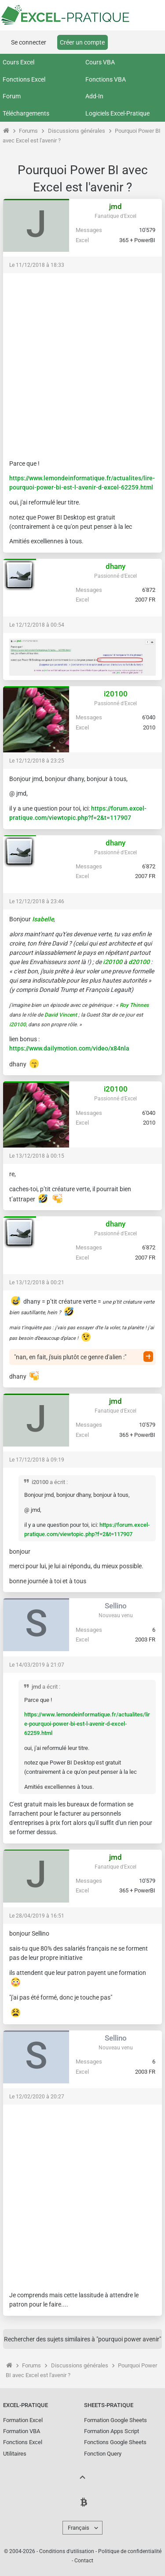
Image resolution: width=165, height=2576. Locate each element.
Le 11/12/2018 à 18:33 (36, 265)
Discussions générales (76, 130)
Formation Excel (23, 2420)
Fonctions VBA (105, 79)
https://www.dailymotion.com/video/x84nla (69, 1048)
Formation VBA (21, 2431)
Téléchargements (26, 113)
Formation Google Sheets (115, 2420)
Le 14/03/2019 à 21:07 (36, 1665)
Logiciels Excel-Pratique (117, 113)
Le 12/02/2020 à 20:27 (36, 2097)
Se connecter (28, 42)
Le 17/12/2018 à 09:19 (36, 1460)
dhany (115, 566)
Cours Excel (18, 62)
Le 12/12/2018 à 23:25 (36, 761)
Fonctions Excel (24, 79)
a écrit (57, 1482)
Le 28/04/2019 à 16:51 (36, 1916)
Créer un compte (82, 42)
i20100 (116, 693)
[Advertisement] (82, 362)
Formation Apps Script (111, 2431)
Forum (12, 96)
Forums (28, 130)
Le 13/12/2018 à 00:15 (36, 1156)
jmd (115, 206)
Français (78, 2527)
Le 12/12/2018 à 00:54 (36, 625)
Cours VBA (100, 62)
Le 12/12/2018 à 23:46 (36, 901)
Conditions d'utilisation (66, 2551)
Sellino (116, 1605)
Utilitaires (14, 2453)
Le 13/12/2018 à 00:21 (36, 1282)
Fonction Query (102, 2453)
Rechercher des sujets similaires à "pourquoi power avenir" (82, 2339)
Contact (83, 2560)
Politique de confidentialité (129, 2551)
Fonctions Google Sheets (115, 2442)
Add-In (94, 96)
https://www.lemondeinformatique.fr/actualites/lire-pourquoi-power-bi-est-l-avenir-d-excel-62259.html (87, 1723)
